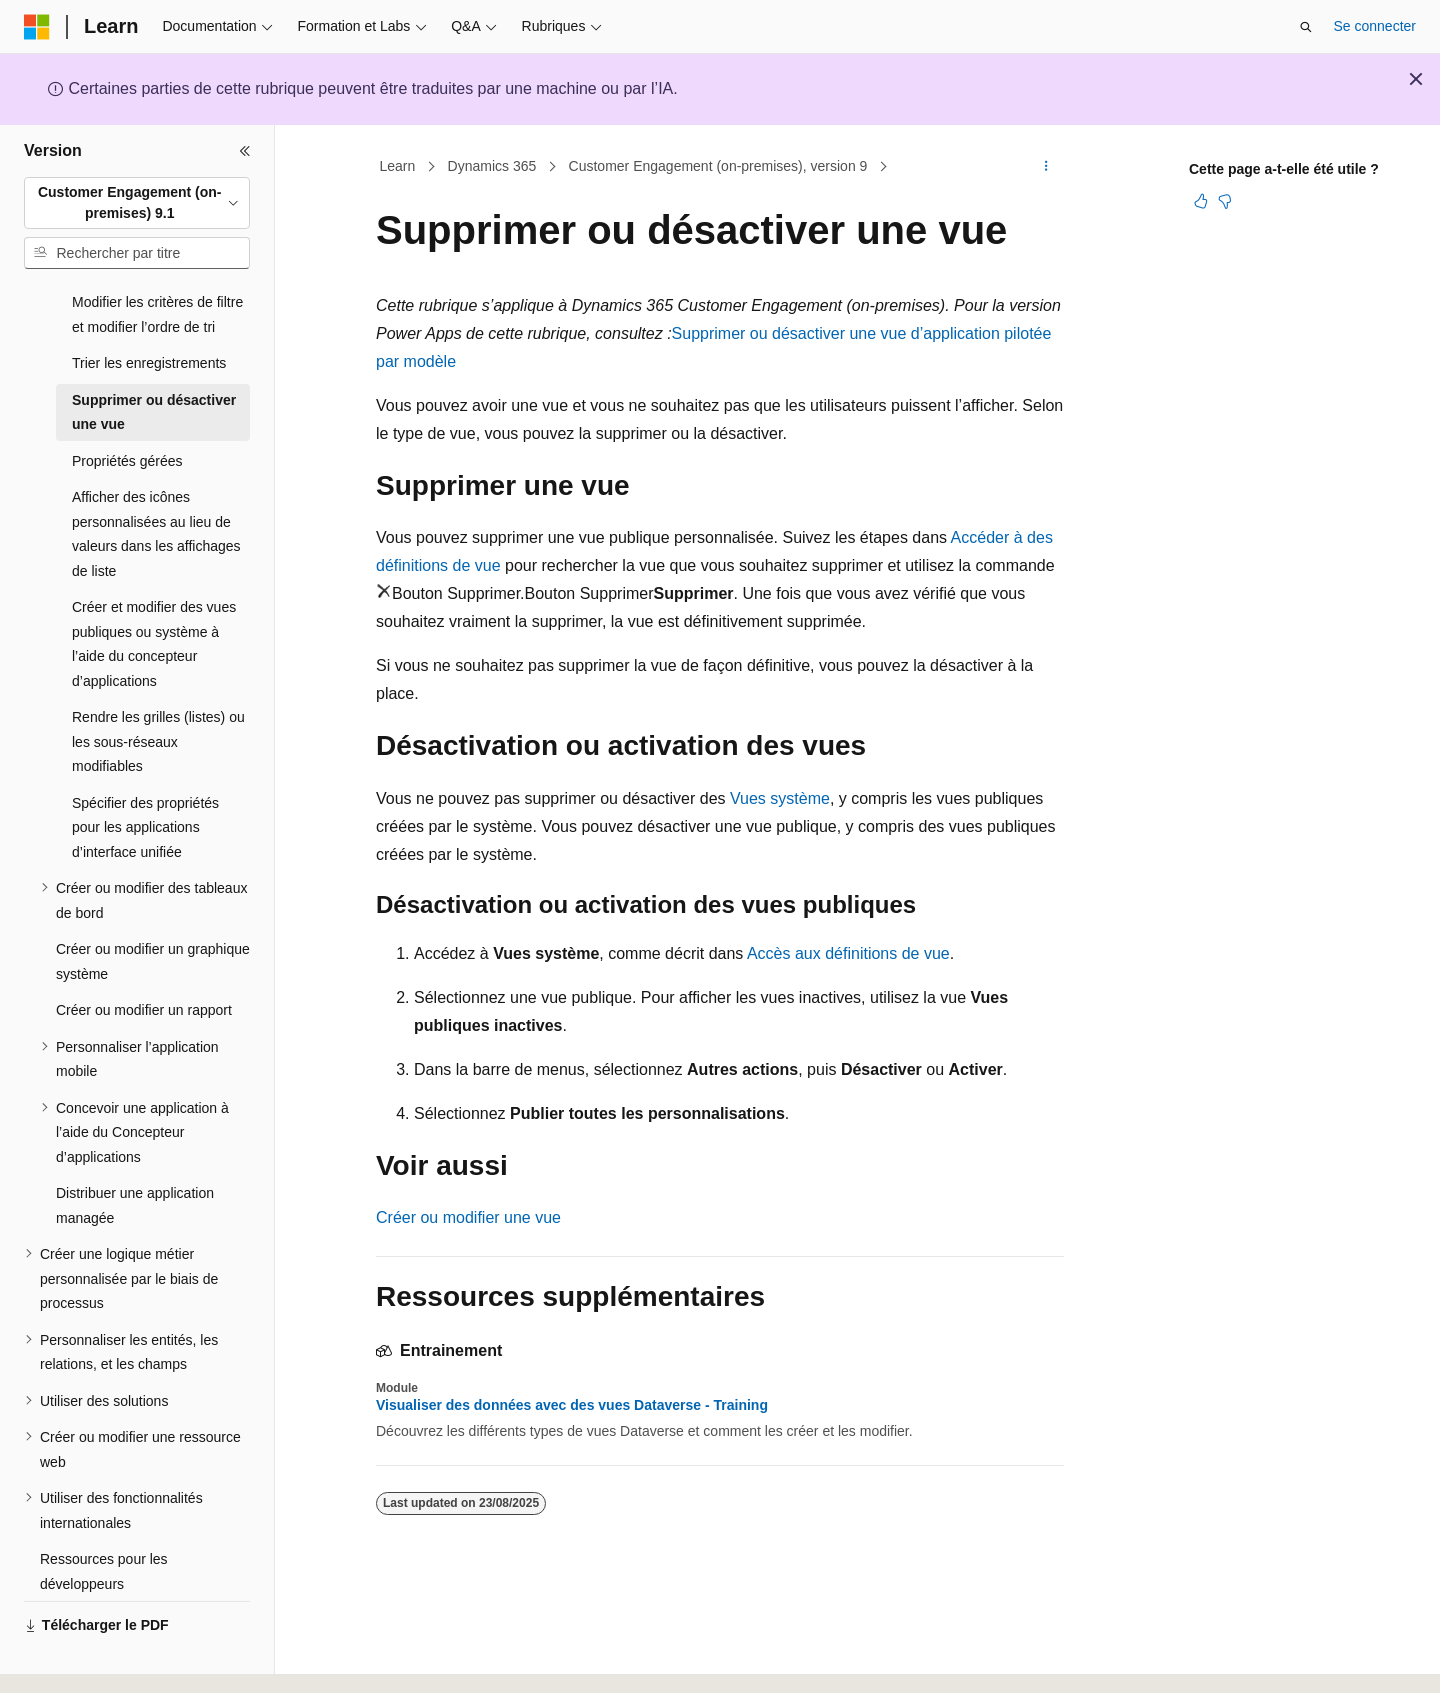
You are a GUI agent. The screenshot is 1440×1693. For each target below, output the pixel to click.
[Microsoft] (37, 27)
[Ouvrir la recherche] (1306, 27)
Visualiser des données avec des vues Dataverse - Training (572, 1405)
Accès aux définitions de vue (848, 953)
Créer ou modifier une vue (468, 1217)
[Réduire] (245, 151)
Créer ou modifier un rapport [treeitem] (144, 955)
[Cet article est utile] (1201, 201)
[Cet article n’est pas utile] (1225, 201)
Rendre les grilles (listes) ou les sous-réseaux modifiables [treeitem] (158, 686)
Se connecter (1375, 26)
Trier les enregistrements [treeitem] (149, 308)
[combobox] (137, 203)
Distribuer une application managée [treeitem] (135, 1150)
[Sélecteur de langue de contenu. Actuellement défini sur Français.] (72, 1660)
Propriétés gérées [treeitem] (127, 406)
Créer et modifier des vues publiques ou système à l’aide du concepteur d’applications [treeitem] (154, 589)
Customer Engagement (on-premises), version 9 (718, 166)
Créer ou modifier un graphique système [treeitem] (153, 906)
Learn (398, 166)
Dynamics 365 (492, 166)
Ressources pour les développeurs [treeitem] (104, 1516)
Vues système (780, 798)
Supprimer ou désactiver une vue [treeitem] (154, 357)
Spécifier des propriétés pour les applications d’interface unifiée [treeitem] (145, 772)
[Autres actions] (1046, 167)
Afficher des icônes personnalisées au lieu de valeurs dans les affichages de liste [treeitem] (156, 479)
